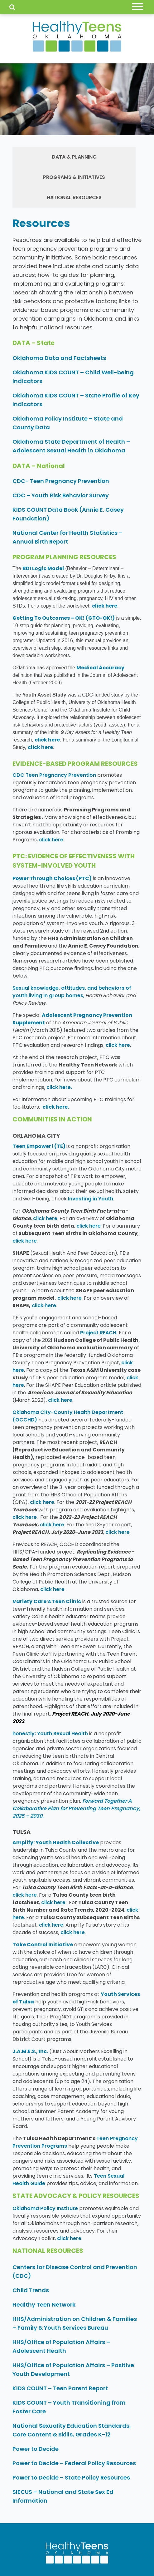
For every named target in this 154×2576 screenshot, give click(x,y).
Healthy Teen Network (44, 2304)
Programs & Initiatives (74, 177)
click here (104, 605)
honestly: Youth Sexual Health (50, 1733)
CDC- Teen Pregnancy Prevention (60, 481)
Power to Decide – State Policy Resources (71, 2477)
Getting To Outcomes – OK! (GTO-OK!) (63, 618)
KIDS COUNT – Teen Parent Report (60, 2388)
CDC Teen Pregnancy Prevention (54, 775)
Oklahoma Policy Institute (45, 2208)
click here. (59, 1087)
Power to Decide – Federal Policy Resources (74, 2463)
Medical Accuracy (100, 667)
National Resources (74, 197)
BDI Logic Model (43, 568)
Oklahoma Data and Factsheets (59, 358)
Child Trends (30, 2290)
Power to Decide (35, 2449)
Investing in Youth (90, 1198)
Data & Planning (74, 156)
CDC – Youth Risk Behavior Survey (60, 495)
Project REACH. (99, 1332)
